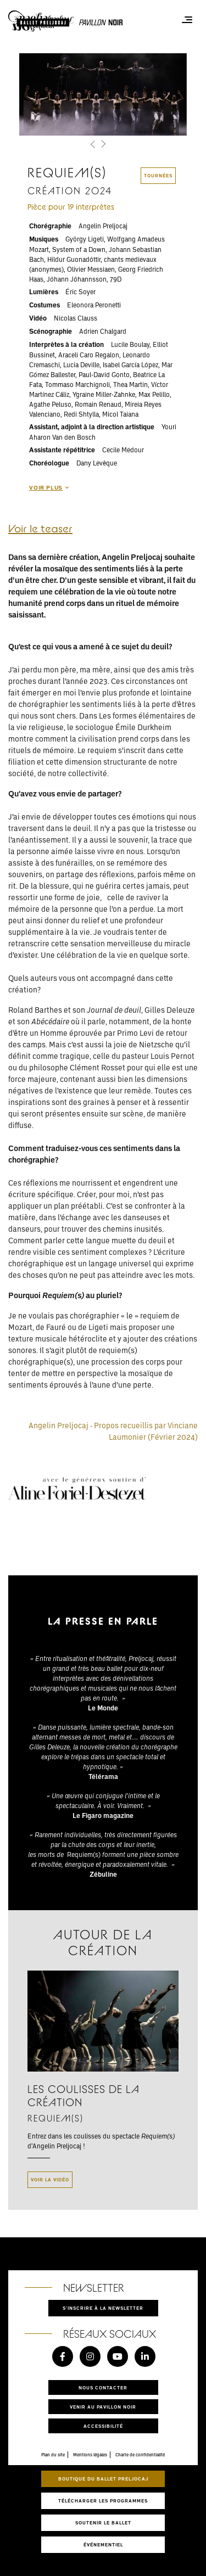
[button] (94, 144)
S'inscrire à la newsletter (103, 2308)
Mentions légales (90, 2454)
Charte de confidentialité (140, 2454)
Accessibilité (103, 2426)
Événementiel (103, 2544)
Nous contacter (103, 2387)
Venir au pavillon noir (103, 2407)
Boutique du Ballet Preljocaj (103, 2479)
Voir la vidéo (50, 2179)
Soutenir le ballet (103, 2522)
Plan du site (53, 2454)
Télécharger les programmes (103, 2501)
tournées (158, 175)
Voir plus (49, 487)
